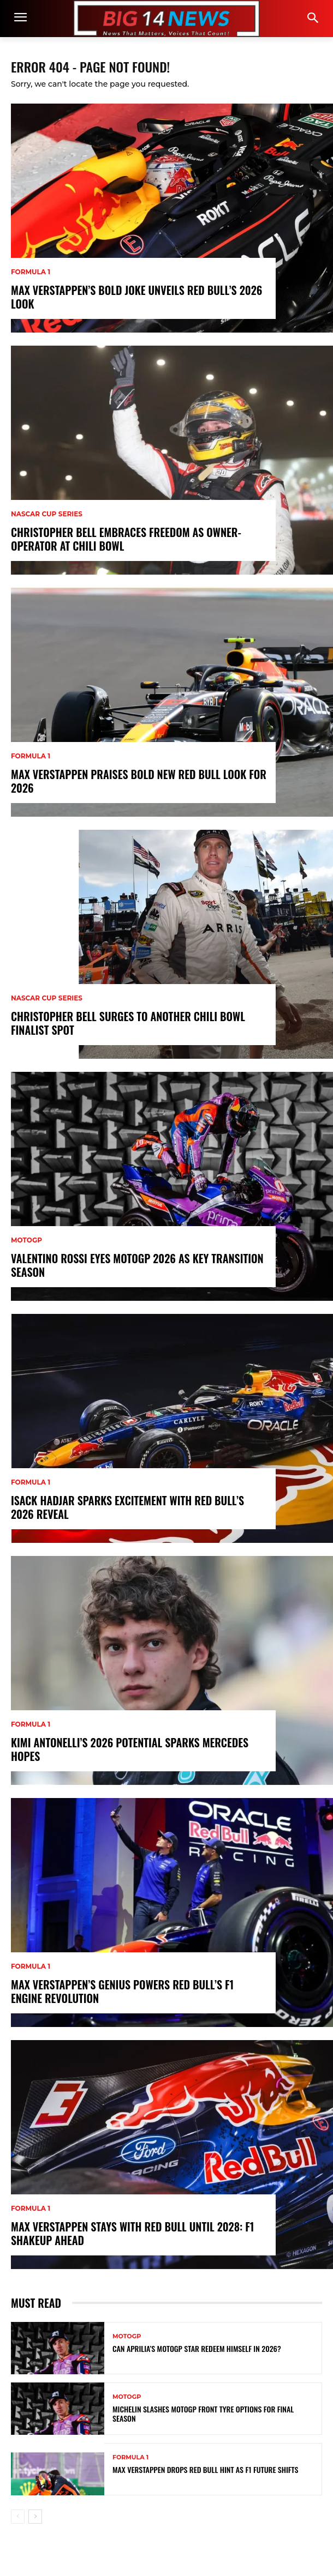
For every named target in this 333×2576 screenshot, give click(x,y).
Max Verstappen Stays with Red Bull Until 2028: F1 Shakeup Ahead (132, 2233)
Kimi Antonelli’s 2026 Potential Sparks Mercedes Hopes (129, 1749)
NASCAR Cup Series (46, 514)
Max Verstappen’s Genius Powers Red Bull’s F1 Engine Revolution (122, 1991)
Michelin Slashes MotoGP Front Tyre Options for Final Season (203, 2413)
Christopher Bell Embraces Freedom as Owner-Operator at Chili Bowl (126, 539)
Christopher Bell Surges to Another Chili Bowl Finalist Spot (128, 1023)
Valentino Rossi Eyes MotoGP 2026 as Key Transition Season (137, 1265)
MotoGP (26, 1240)
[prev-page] (18, 2516)
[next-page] (35, 2516)
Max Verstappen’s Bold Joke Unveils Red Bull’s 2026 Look (136, 297)
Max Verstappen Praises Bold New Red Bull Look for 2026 (138, 781)
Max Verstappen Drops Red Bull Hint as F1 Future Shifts (205, 2470)
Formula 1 (30, 272)
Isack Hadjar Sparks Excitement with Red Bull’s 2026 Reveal (127, 1507)
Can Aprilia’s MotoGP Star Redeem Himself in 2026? (196, 2349)
